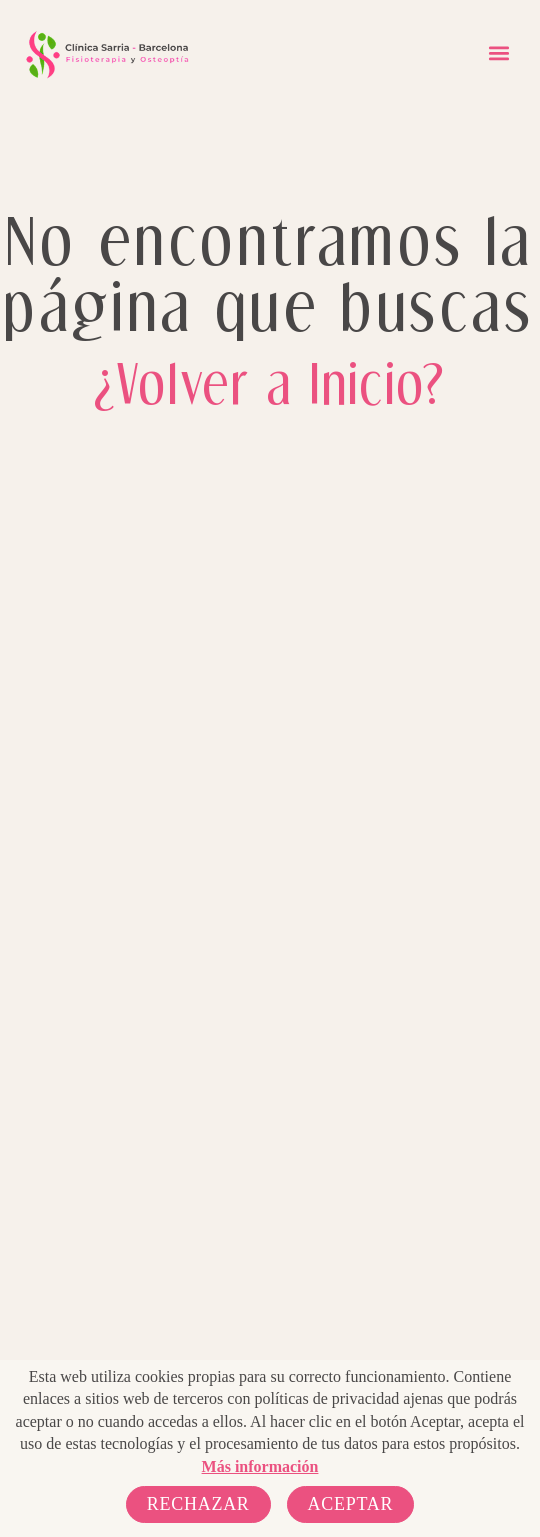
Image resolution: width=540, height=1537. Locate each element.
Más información (260, 1466)
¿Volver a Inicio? (270, 383)
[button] (498, 53)
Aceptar (351, 1504)
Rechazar (198, 1504)
